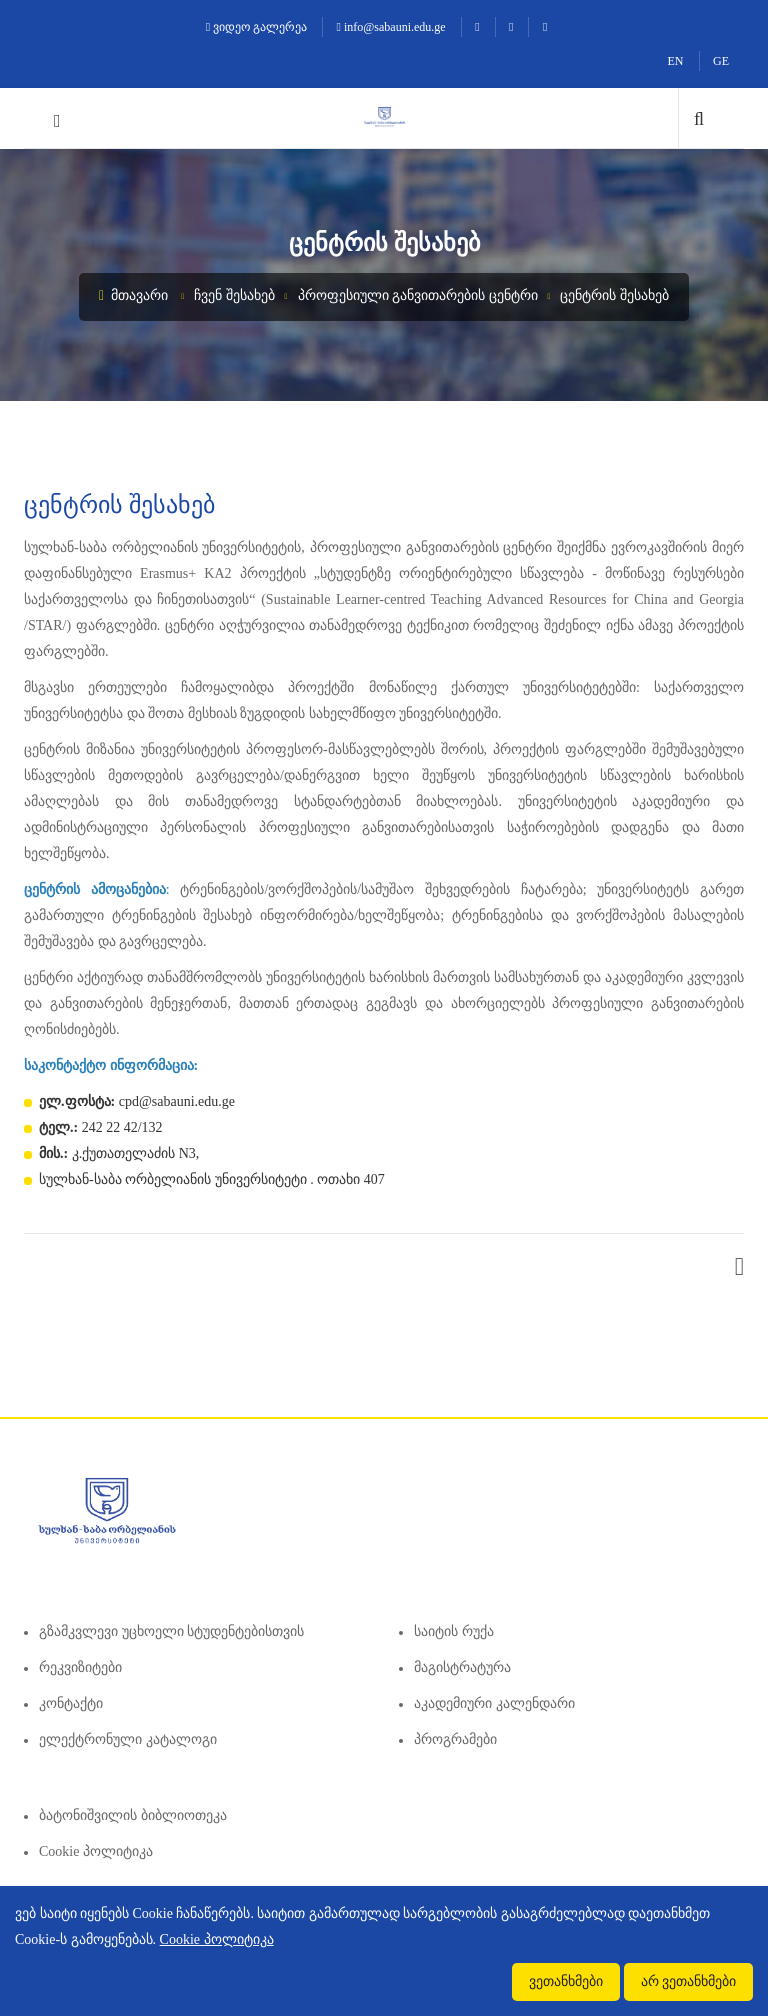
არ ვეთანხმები (689, 1981)
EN (676, 61)
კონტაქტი (71, 1703)
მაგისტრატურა (462, 1667)
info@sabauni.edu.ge (391, 27)
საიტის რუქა (454, 1631)
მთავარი (133, 295)
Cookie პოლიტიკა (96, 1851)
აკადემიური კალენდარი (494, 1703)
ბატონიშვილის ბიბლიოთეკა (133, 1815)
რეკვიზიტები (80, 1667)
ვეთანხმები (566, 1981)
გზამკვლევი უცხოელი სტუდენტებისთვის (171, 1631)
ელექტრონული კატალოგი (128, 1739)
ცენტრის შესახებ (614, 295)
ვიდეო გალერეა (256, 27)
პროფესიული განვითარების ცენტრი (418, 295)
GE (721, 61)
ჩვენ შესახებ (234, 295)
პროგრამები (455, 1739)
